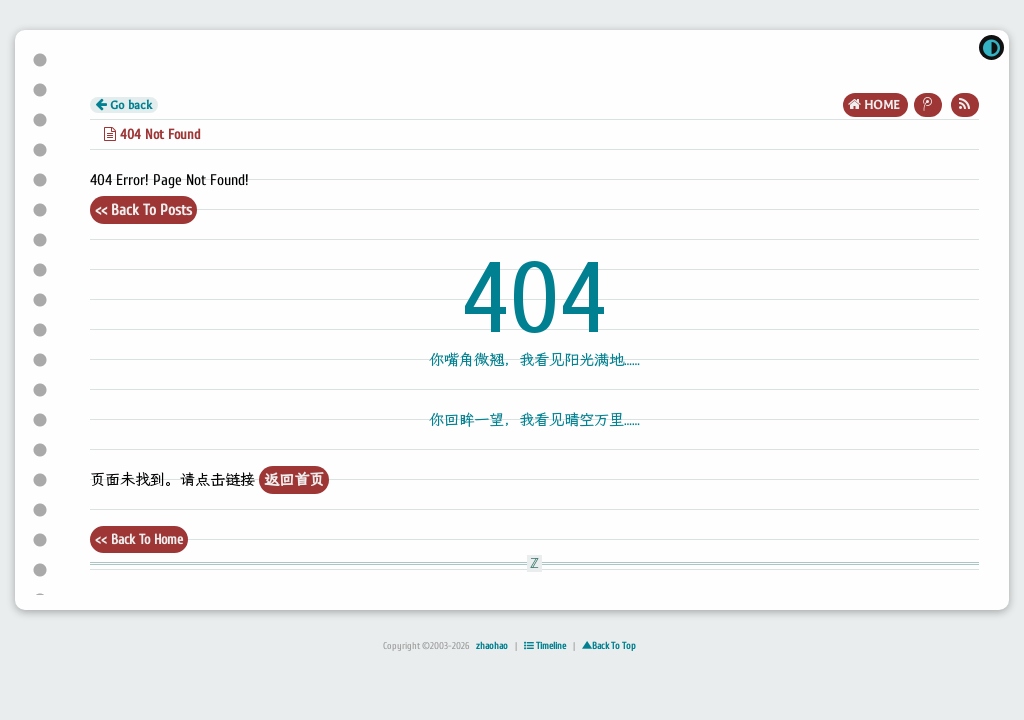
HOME (875, 104)
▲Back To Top (609, 646)
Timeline (545, 646)
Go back (124, 105)
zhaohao (492, 646)
